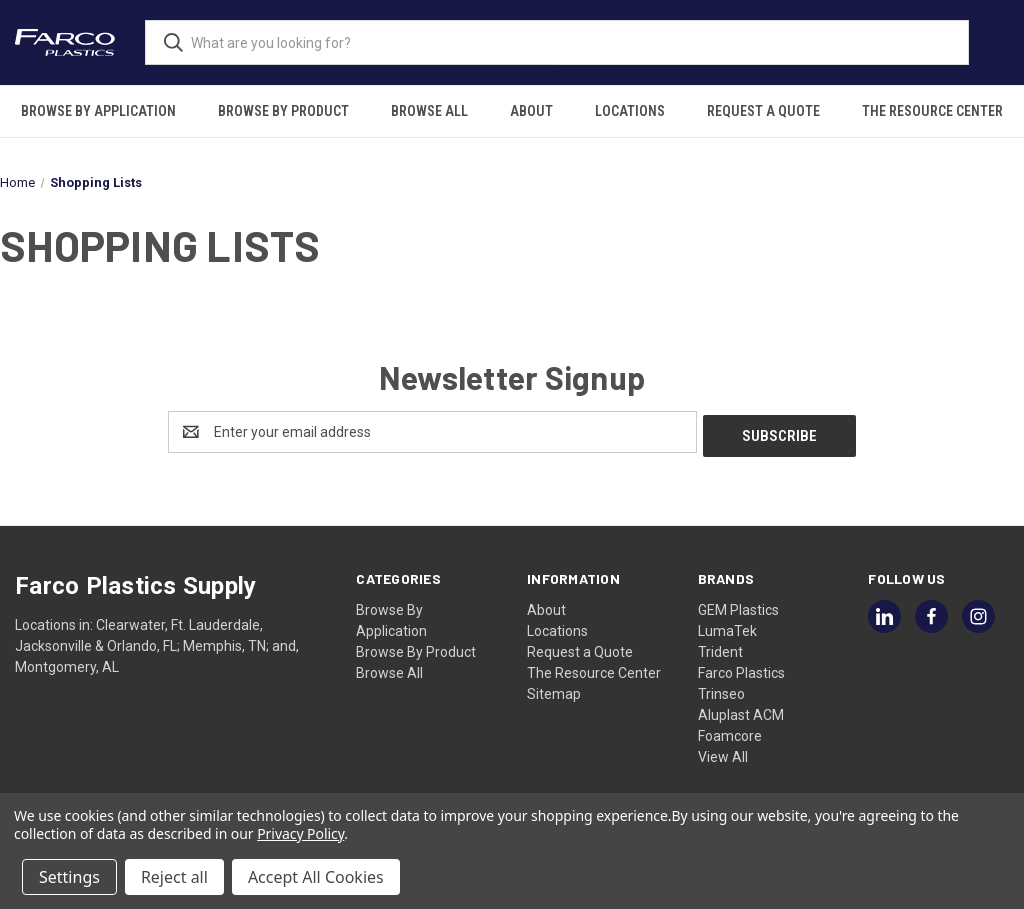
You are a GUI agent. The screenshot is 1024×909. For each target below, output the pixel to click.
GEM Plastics (738, 606)
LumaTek (727, 627)
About (531, 111)
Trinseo (721, 690)
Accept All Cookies (316, 877)
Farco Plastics (741, 669)
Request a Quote (763, 111)
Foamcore (730, 732)
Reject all (174, 877)
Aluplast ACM (741, 711)
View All (723, 753)
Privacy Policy (300, 833)
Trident (720, 648)
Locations (630, 111)
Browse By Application (98, 111)
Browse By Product (283, 111)
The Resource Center (932, 111)
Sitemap (554, 690)
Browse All (429, 111)
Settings (69, 877)
